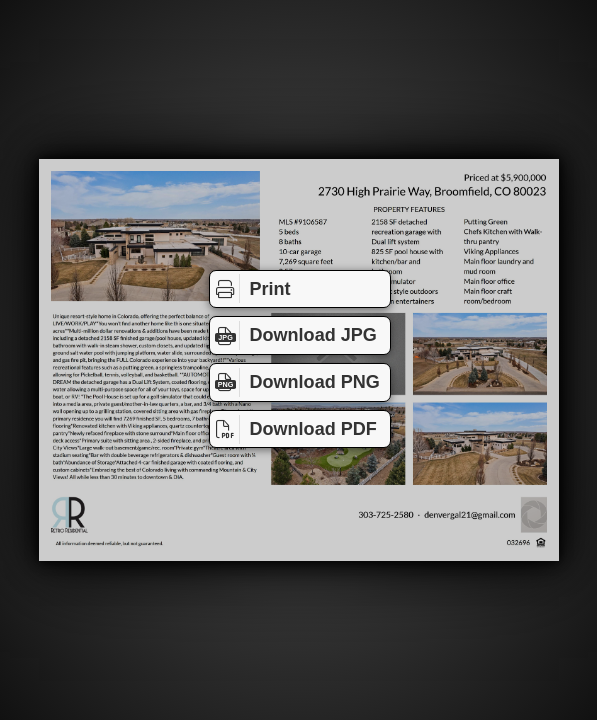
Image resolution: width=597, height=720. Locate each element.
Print (250, 288)
